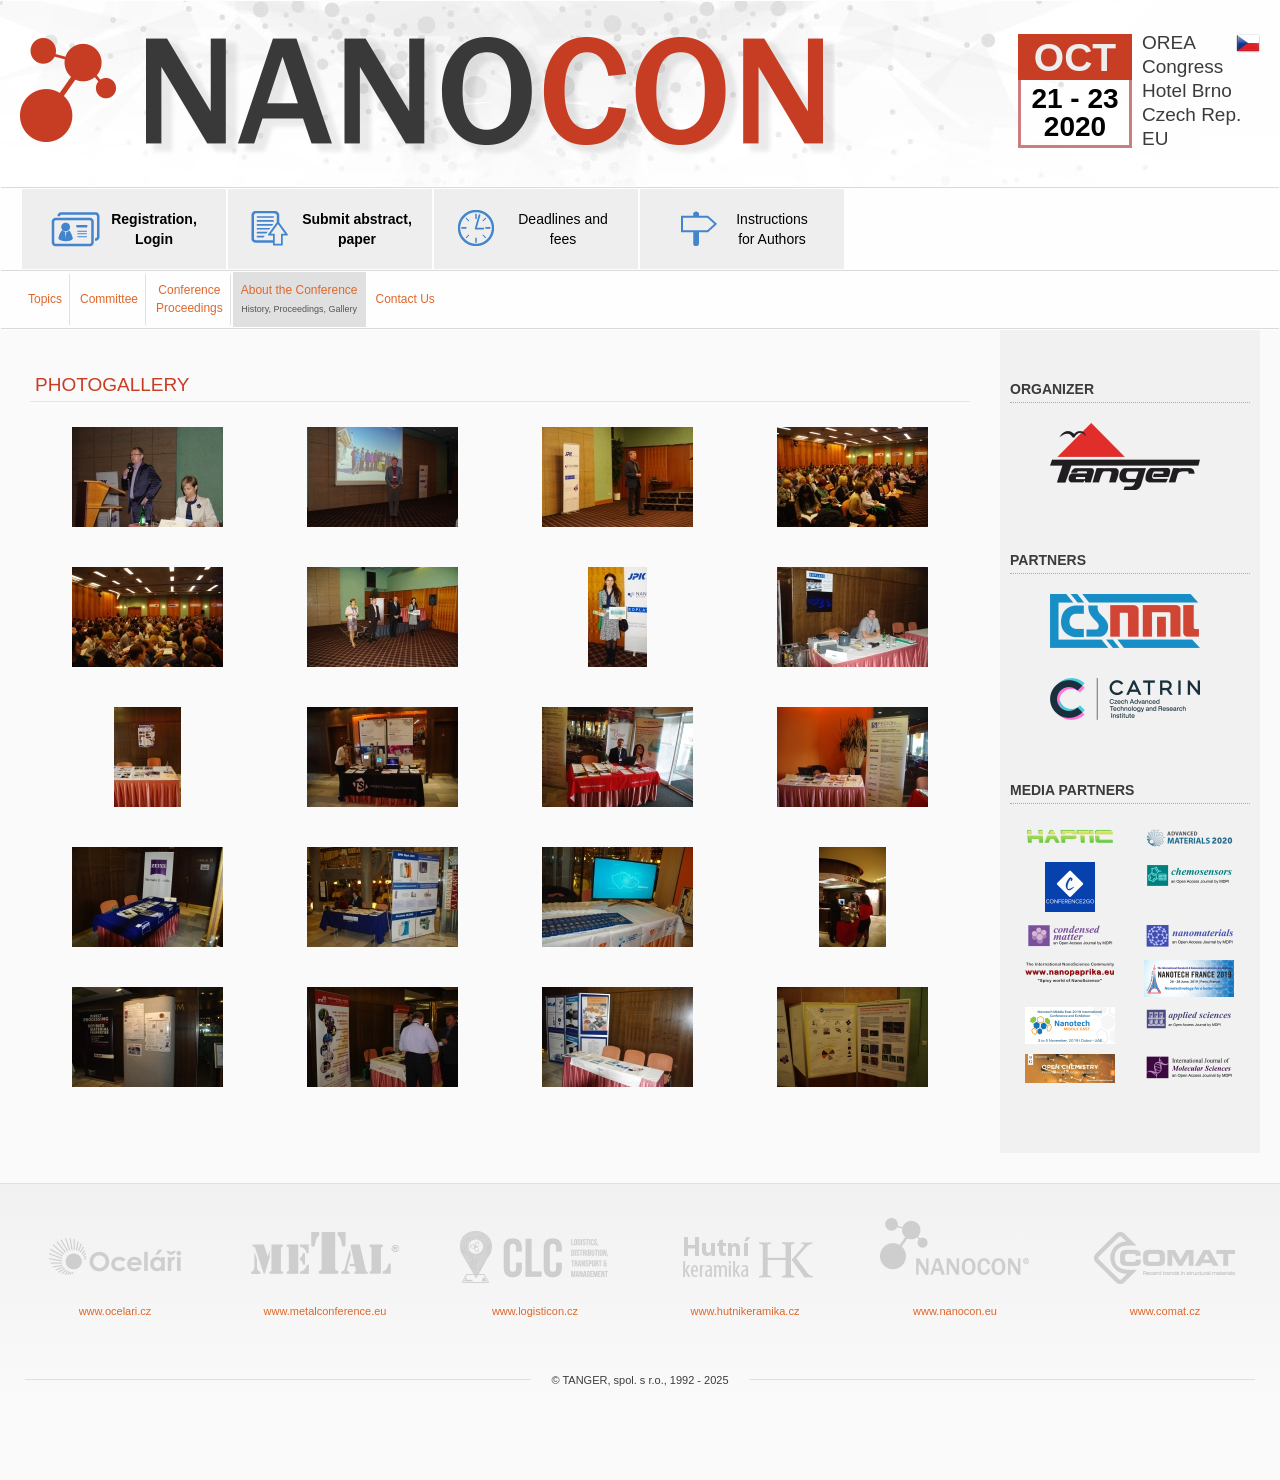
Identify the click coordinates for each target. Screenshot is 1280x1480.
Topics (45, 299)
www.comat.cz (1165, 1265)
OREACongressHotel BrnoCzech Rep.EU (1191, 90)
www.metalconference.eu (325, 1265)
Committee (109, 299)
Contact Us (405, 299)
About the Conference (299, 298)
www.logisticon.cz (535, 1265)
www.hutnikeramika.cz (745, 1265)
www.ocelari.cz (115, 1265)
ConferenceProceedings (189, 298)
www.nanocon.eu (955, 1265)
